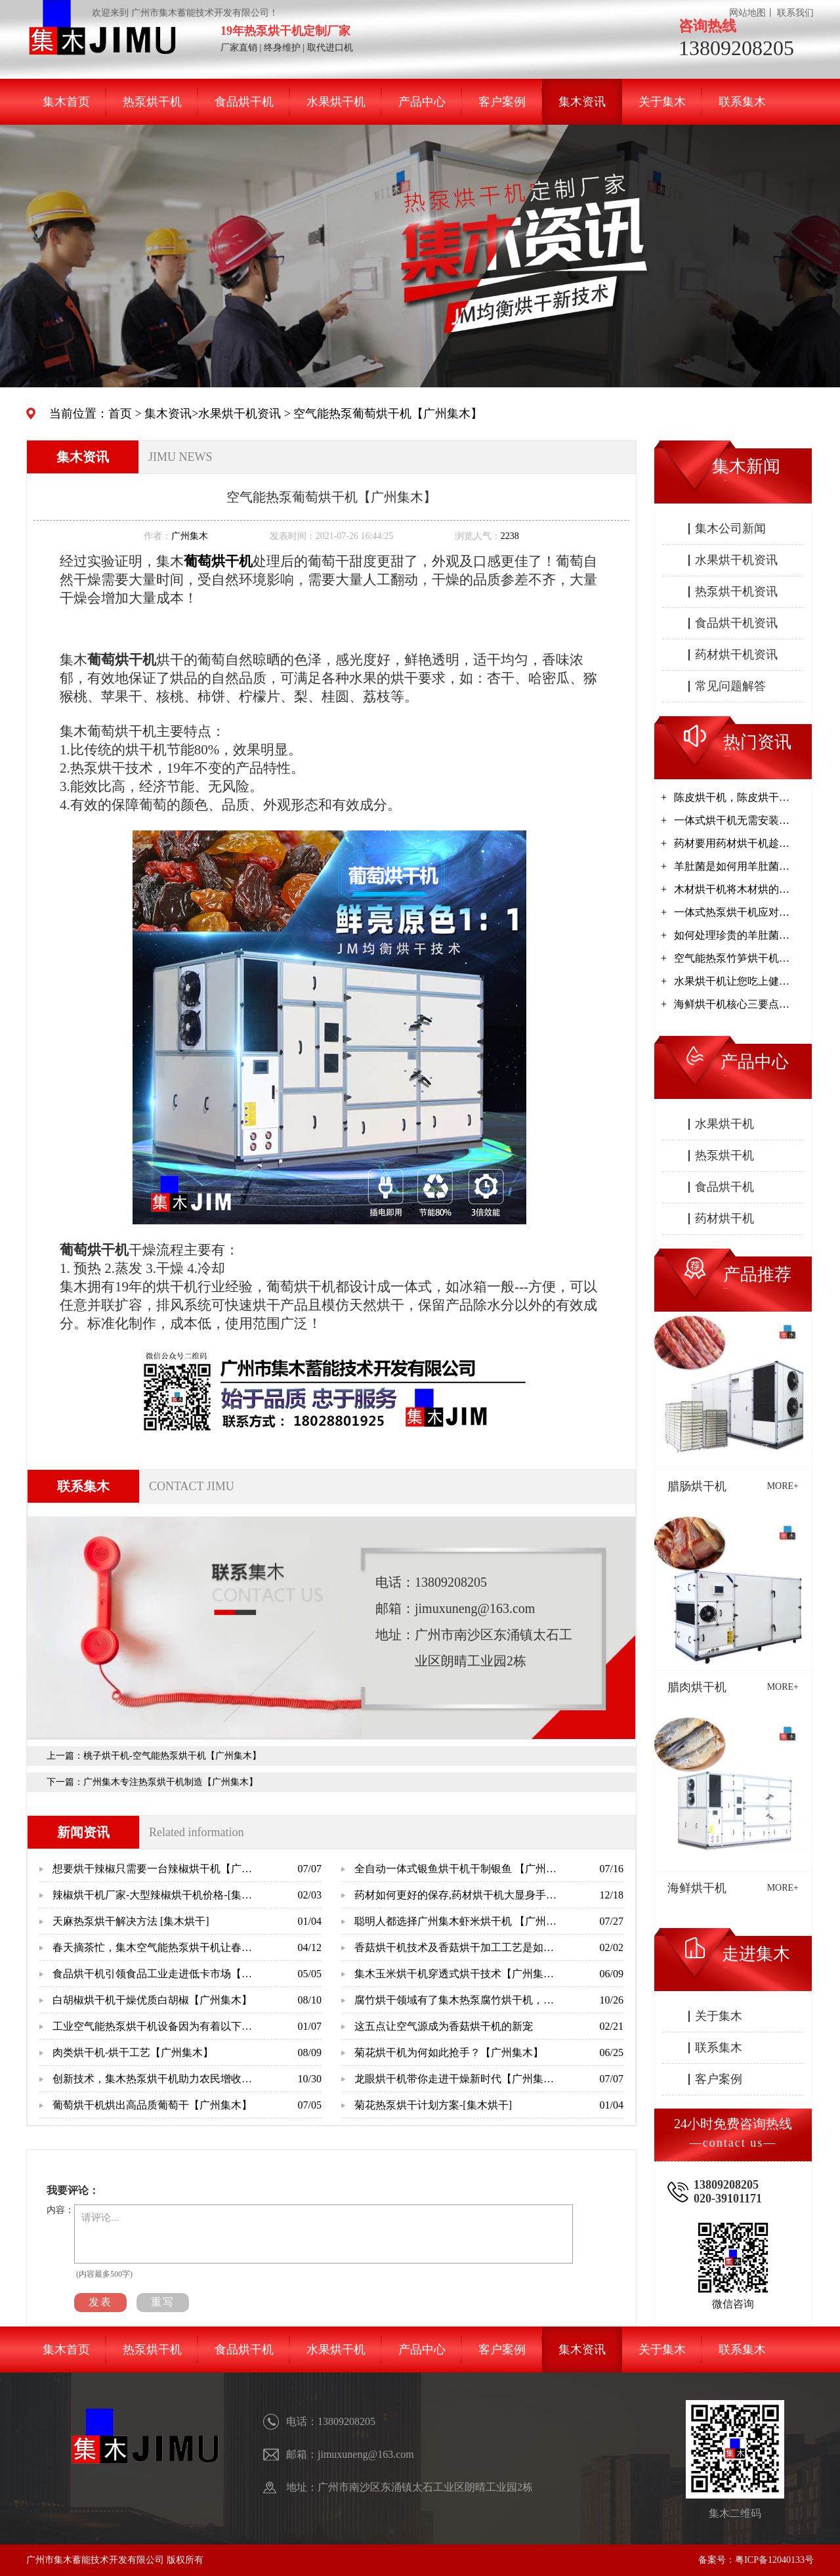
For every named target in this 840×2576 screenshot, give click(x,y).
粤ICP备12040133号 (774, 2560)
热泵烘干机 (152, 101)
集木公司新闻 (730, 528)
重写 (163, 2302)
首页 (120, 413)
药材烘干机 (724, 1218)
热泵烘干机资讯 (736, 591)
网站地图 (747, 13)
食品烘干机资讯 (736, 623)
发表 (100, 2302)
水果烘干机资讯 (239, 413)
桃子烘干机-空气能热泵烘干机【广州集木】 (172, 1756)
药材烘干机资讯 (736, 654)
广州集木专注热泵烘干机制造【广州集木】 (170, 1782)
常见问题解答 (730, 686)
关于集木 (662, 101)
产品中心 (422, 101)
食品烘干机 (244, 101)
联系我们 (795, 13)
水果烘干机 (336, 101)
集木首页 (66, 101)
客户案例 (502, 101)
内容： (60, 2210)
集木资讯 (582, 101)
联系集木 (742, 101)
